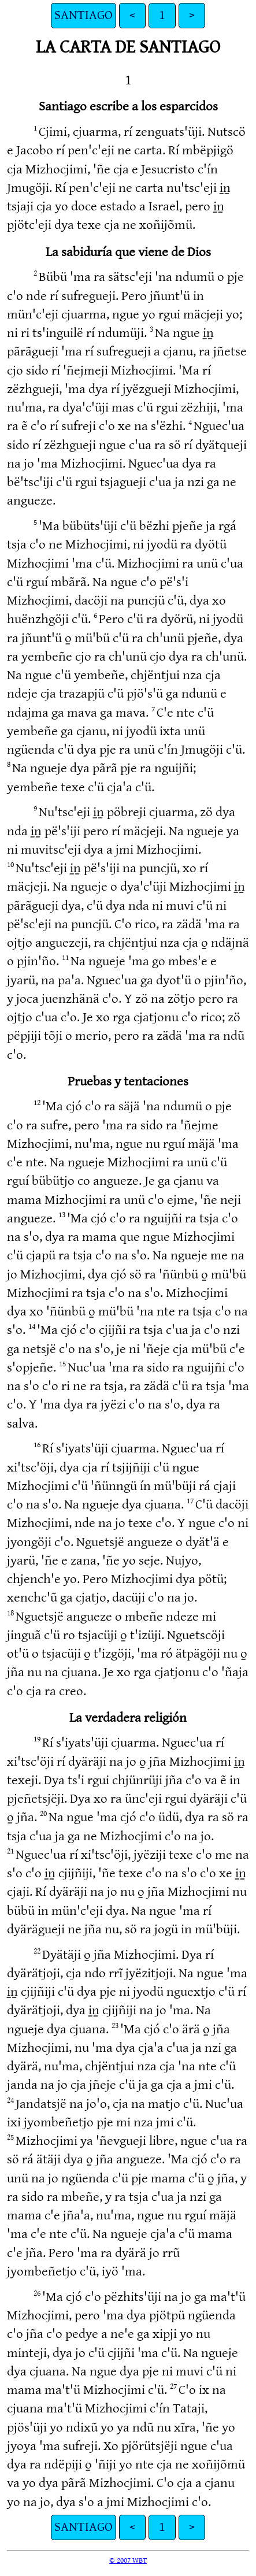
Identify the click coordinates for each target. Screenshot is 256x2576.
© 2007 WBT (128, 2560)
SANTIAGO (83, 15)
